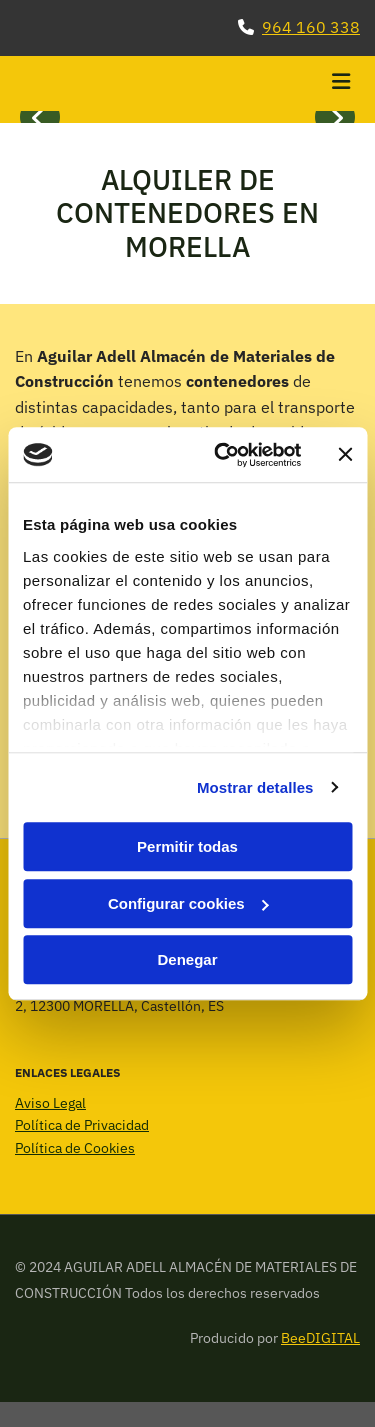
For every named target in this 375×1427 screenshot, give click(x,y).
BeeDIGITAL (320, 1338)
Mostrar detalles (255, 787)
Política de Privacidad (82, 1125)
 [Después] (335, 117)
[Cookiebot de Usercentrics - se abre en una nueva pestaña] (223, 455)
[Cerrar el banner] (345, 455)
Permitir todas (187, 846)
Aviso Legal (50, 1103)
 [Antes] (40, 117)
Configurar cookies (188, 903)
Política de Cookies (75, 1148)
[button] (302, 84)
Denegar (187, 959)
